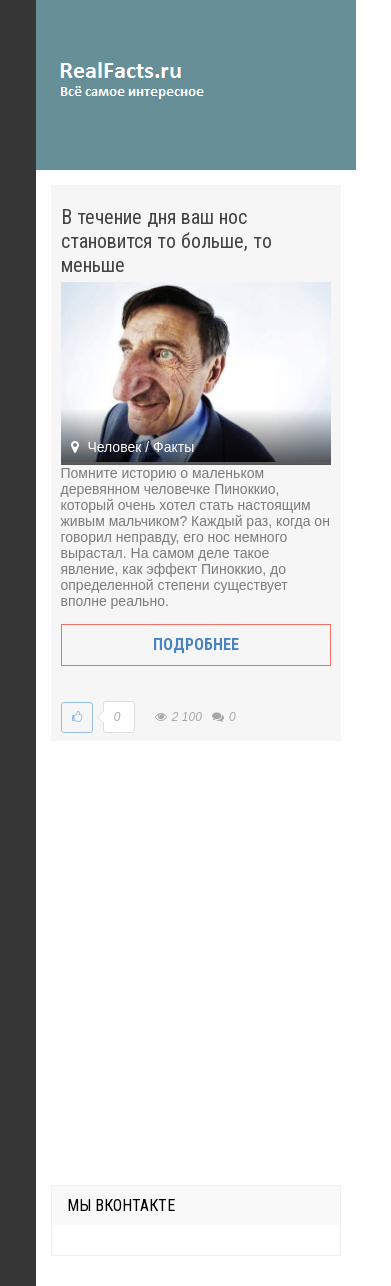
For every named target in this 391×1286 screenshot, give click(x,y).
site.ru (161, 80)
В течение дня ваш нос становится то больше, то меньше (166, 241)
